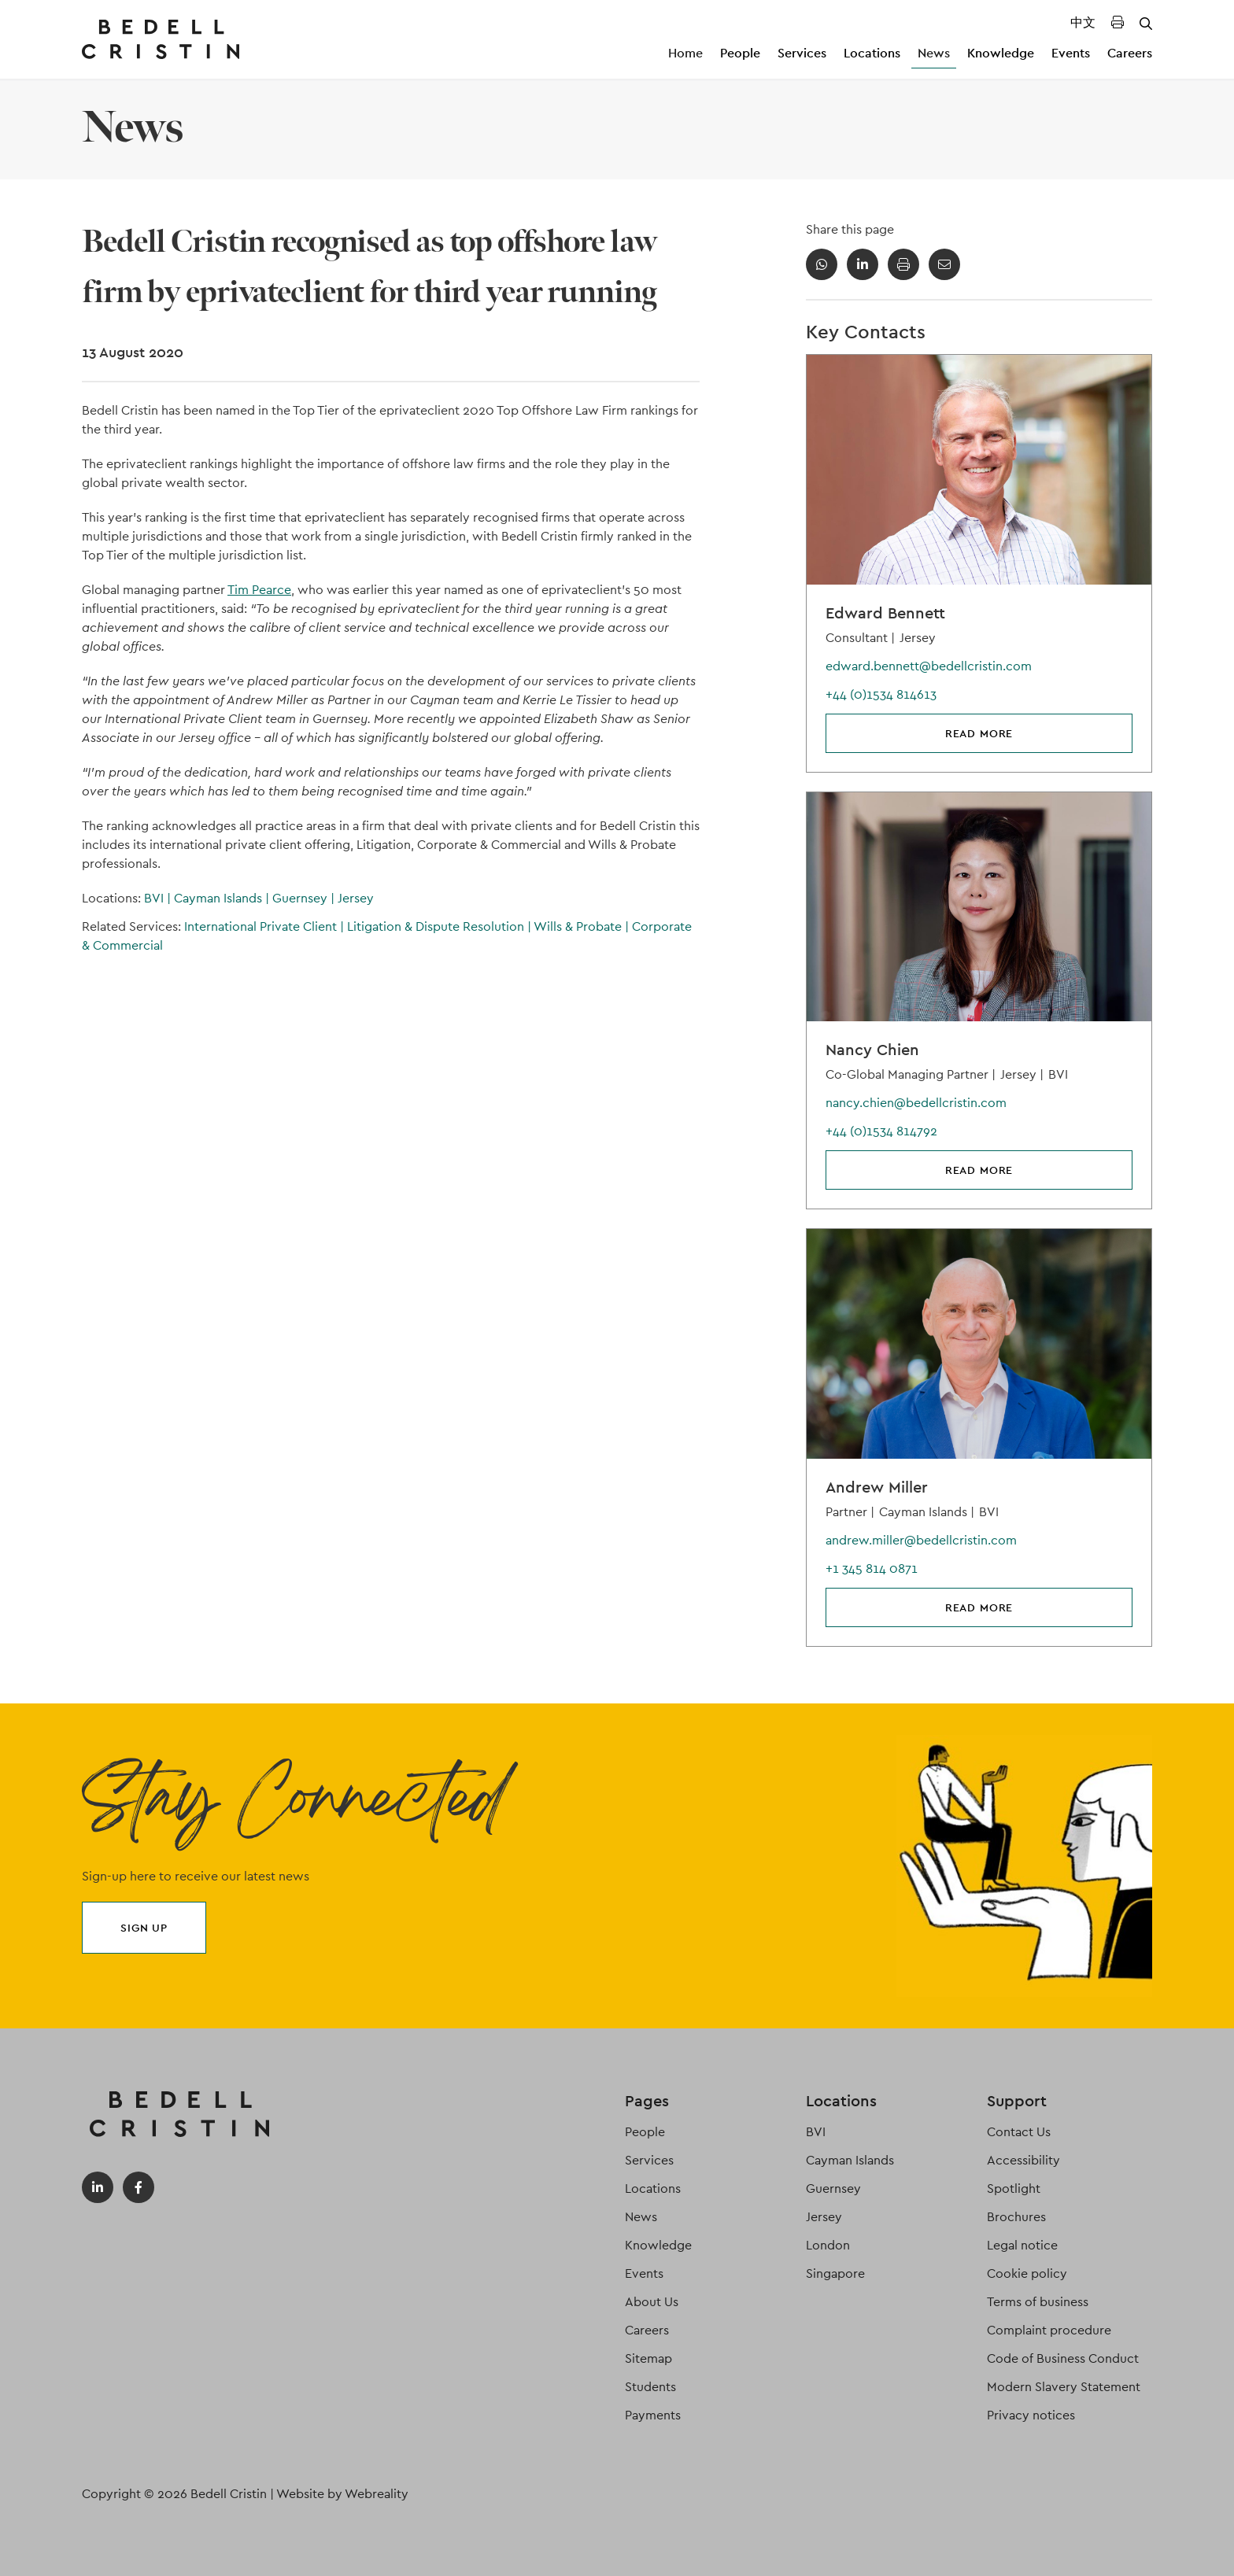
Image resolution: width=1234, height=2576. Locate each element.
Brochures (1016, 2217)
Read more (979, 733)
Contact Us (1019, 2132)
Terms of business (1037, 2302)
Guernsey (305, 898)
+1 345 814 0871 (872, 1568)
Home (685, 53)
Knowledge (1000, 53)
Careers (1129, 53)
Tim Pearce (259, 589)
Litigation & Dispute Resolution (440, 926)
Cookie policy (1027, 2273)
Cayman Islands (223, 898)
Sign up (144, 1928)
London (828, 2245)
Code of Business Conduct (1063, 2358)
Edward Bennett (885, 613)
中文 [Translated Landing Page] (1082, 22)
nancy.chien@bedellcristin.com (916, 1102)
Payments (653, 2415)
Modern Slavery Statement (1063, 2387)
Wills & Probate (583, 926)
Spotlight (1013, 2188)
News (934, 53)
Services (802, 53)
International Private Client (265, 926)
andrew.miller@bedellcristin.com (921, 1540)
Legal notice (1022, 2245)
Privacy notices (1031, 2415)
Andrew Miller (877, 1487)
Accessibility (1023, 2160)
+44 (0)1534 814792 (881, 1131)
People (740, 53)
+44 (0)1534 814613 (881, 694)
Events (1070, 53)
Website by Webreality (342, 2494)
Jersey (356, 898)
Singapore (835, 2273)
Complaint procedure (1049, 2330)
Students (650, 2387)
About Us (651, 2302)
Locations (872, 53)
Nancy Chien (872, 1049)
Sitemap (648, 2358)
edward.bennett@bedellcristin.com (929, 666)
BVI (159, 898)
